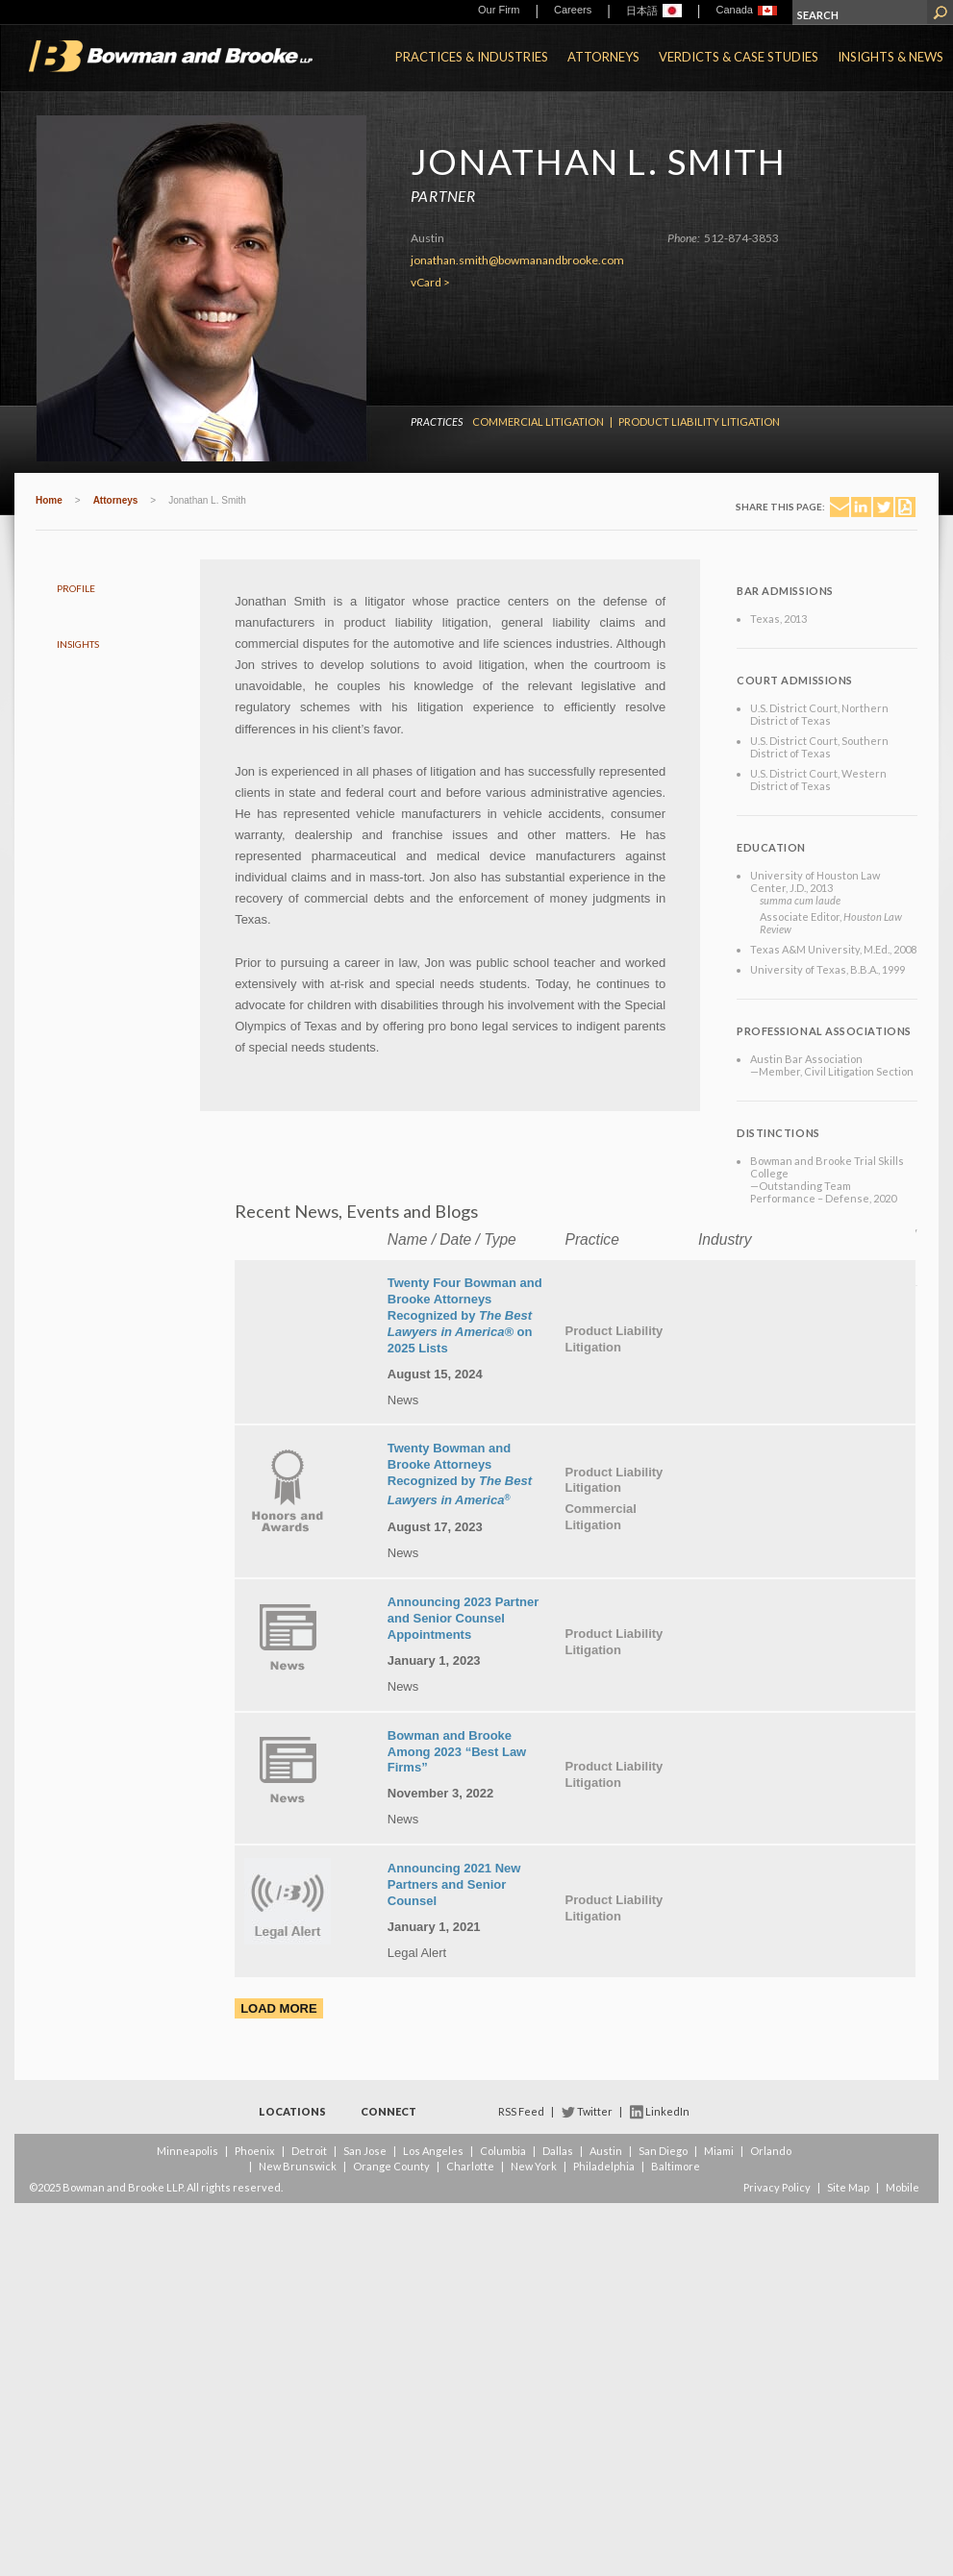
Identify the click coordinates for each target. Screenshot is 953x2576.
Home (49, 500)
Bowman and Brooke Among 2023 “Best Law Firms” (457, 1751)
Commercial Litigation (538, 421)
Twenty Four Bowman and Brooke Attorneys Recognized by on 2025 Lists (465, 1315)
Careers (572, 9)
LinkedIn (667, 2111)
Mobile (902, 2187)
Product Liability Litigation (699, 421)
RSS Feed (521, 2111)
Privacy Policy (777, 2187)
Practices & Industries (471, 56)
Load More (278, 2008)
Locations (292, 2111)
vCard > (430, 282)
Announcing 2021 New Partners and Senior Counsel (454, 1884)
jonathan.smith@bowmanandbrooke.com (517, 260)
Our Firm (498, 9)
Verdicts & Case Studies (738, 56)
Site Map (848, 2187)
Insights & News (890, 56)
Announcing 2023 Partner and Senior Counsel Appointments (463, 1618)
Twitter (595, 2111)
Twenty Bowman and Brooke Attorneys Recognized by (460, 1474)
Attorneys (603, 56)
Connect (388, 2111)
